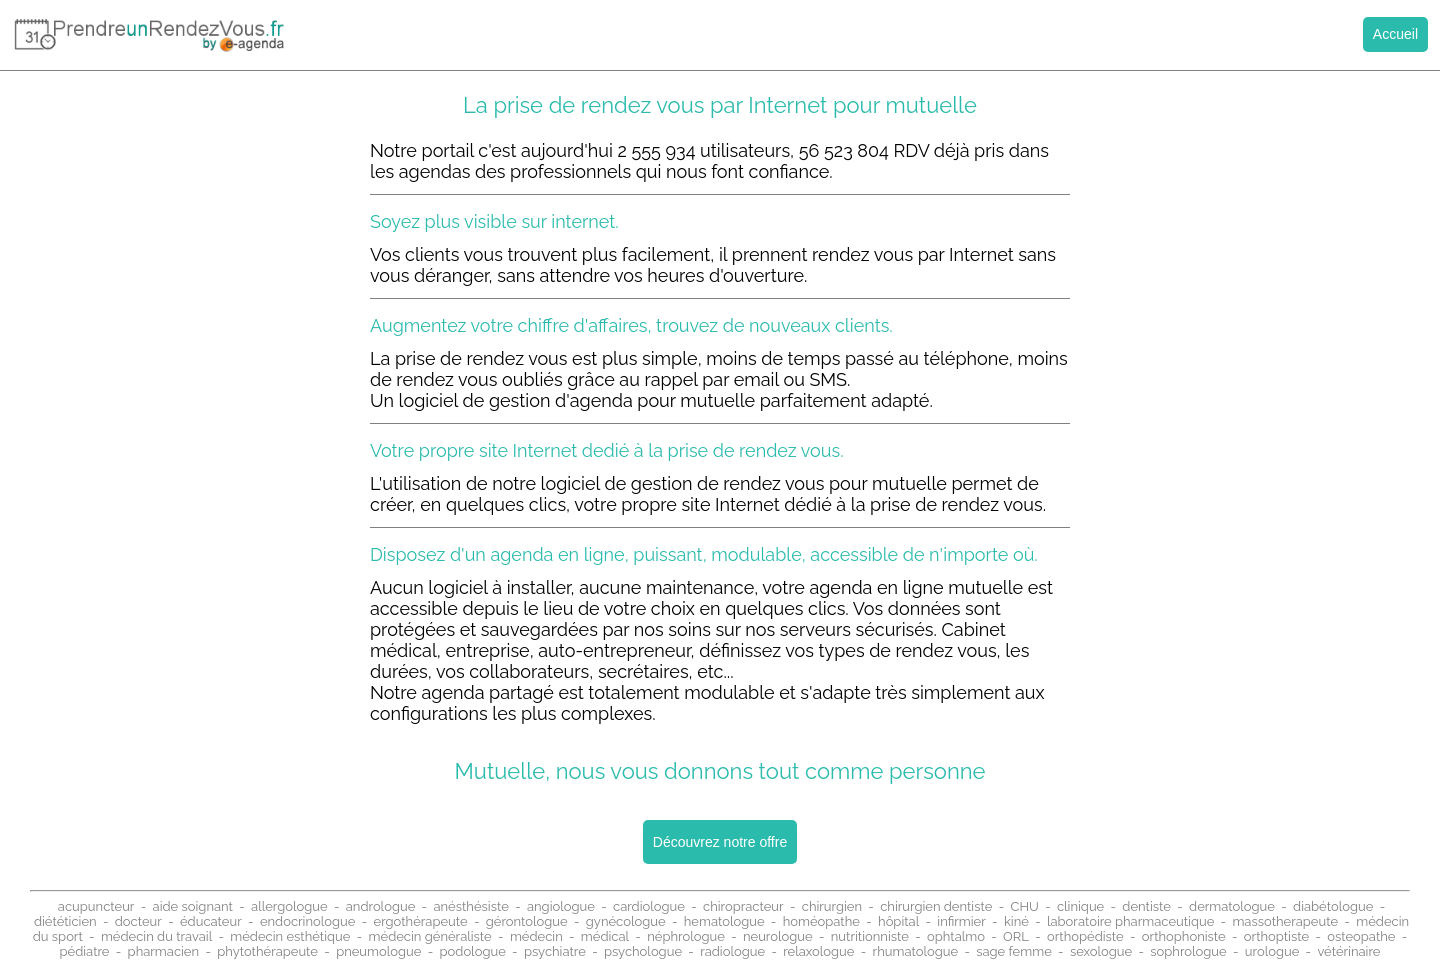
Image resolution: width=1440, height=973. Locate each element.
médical (605, 936)
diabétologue (1333, 906)
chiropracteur (743, 906)
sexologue (1101, 951)
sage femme (1014, 951)
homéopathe (821, 921)
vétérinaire (1348, 951)
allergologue (289, 906)
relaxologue (818, 951)
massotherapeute (1285, 921)
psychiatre (555, 951)
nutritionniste (870, 936)
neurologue (778, 936)
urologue (1272, 951)
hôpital (898, 921)
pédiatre (85, 951)
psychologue (643, 951)
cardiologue (649, 906)
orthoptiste (1276, 936)
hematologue (724, 921)
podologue (473, 951)
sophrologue (1188, 951)
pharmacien (163, 951)
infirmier (961, 921)
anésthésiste (470, 906)
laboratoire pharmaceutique (1130, 921)
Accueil (1395, 34)
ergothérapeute (421, 921)
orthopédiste (1085, 936)
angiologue (561, 906)
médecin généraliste (430, 936)
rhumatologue (915, 951)
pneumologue (378, 951)
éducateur (211, 921)
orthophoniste (1184, 936)
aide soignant (193, 906)
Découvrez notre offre (720, 842)
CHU (1024, 906)
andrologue (381, 906)
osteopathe (1361, 936)
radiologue (732, 951)
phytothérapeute (267, 951)
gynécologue (626, 921)
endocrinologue (308, 921)
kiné (1016, 921)
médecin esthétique (290, 936)
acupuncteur (96, 906)
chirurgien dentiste (936, 906)
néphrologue (686, 936)
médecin (536, 936)
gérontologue (527, 921)
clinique (1080, 906)
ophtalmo (956, 936)
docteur (138, 921)
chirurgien (832, 906)
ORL (1016, 936)
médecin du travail (156, 936)
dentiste (1146, 906)
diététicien (65, 921)
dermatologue (1232, 906)
